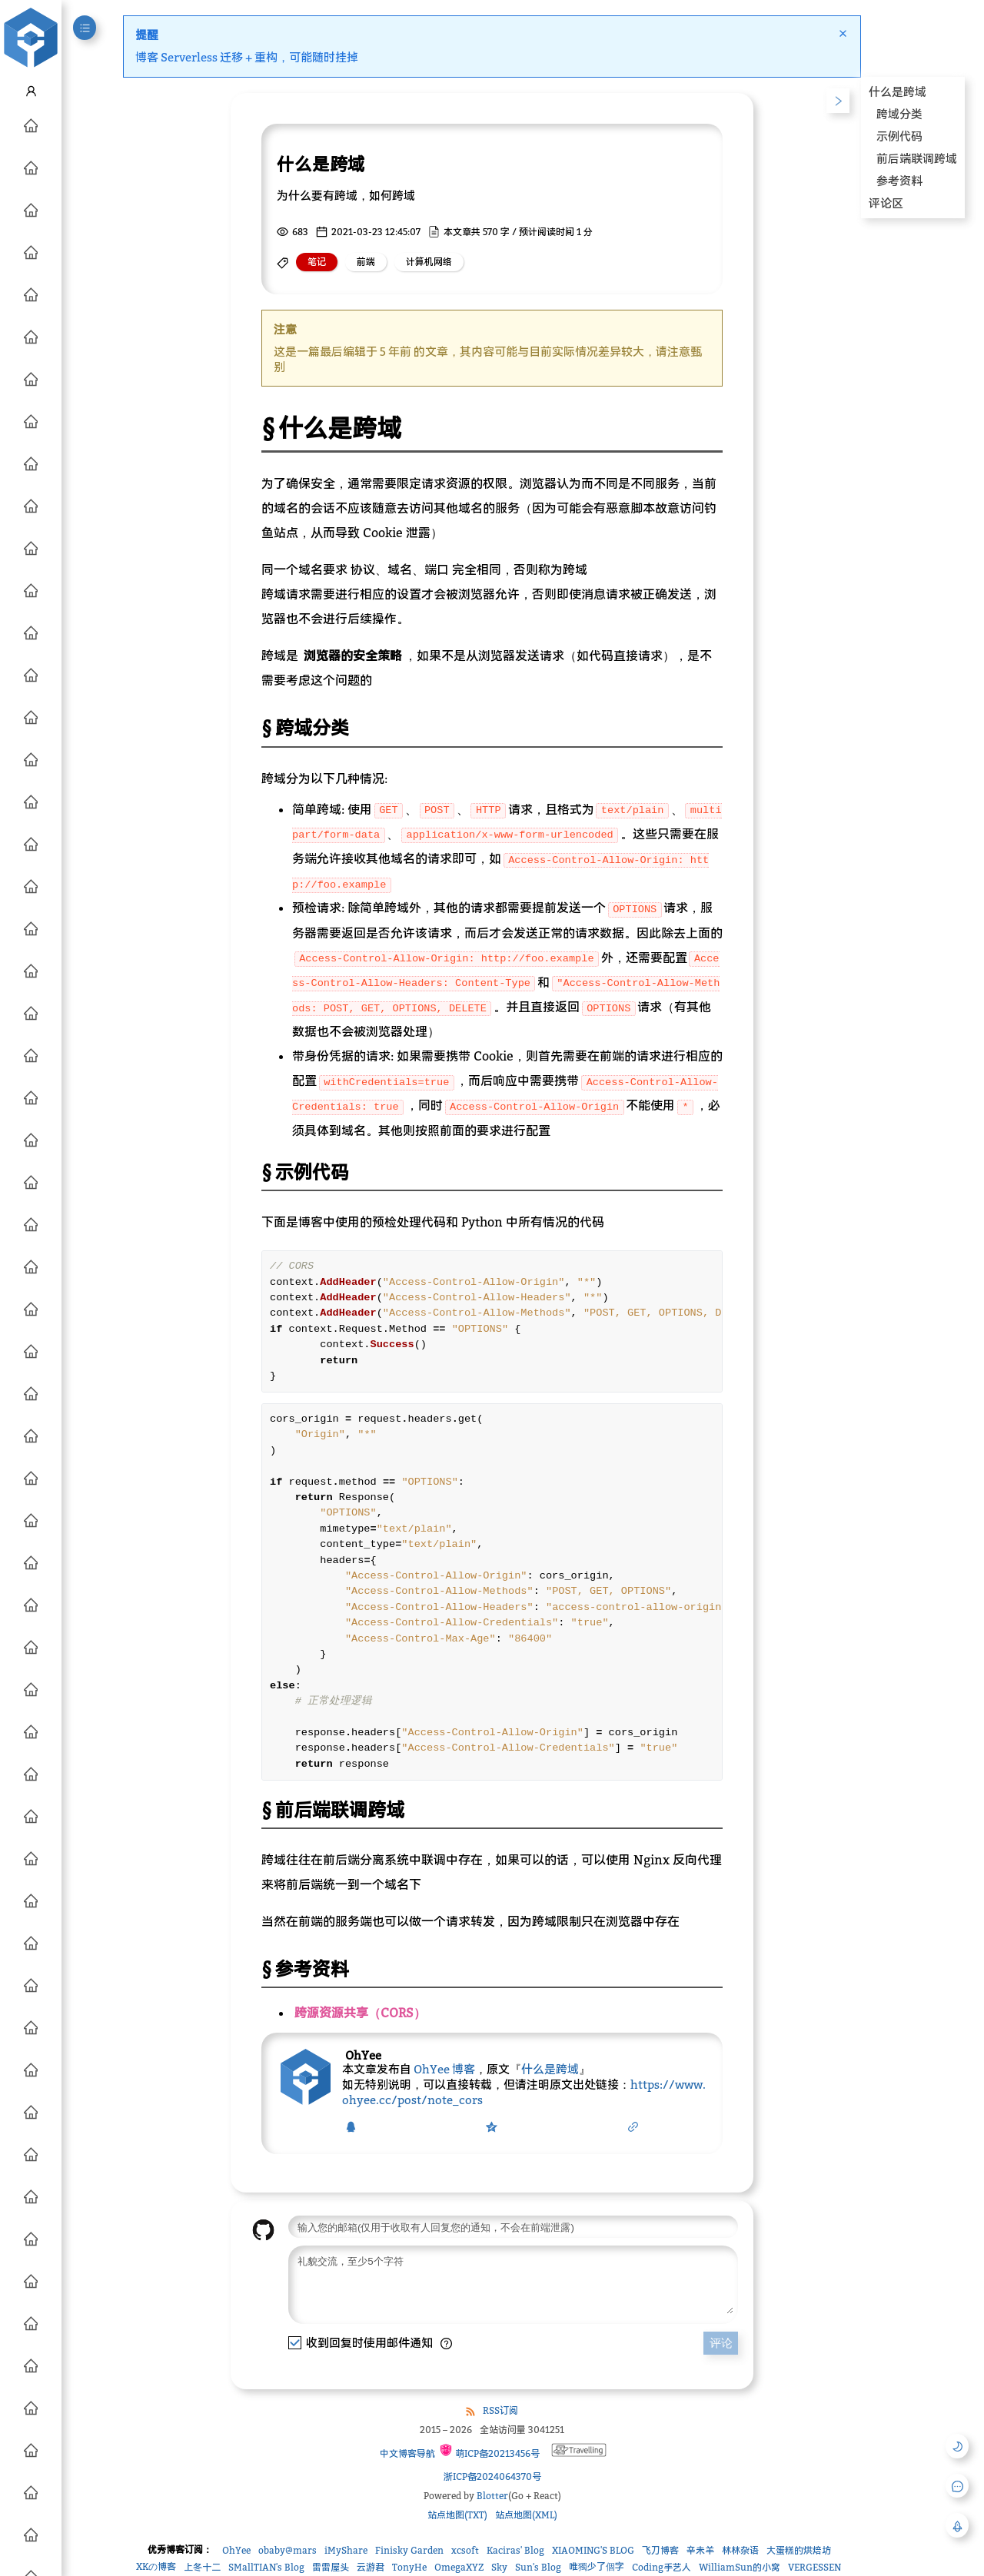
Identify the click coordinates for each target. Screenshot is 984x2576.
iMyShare (345, 2562)
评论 (721, 2354)
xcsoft (465, 2562)
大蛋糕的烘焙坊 (798, 2562)
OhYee (236, 2562)
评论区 (886, 203)
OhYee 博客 (444, 2069)
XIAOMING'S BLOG (593, 2562)
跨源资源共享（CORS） (360, 2012)
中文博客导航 (406, 2465)
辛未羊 (700, 2562)
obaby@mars (287, 2562)
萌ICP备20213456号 (489, 2463)
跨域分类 (899, 114)
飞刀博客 (660, 2562)
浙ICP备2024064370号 (492, 2488)
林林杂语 (740, 2562)
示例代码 (899, 136)
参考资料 (899, 181)
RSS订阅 (500, 2422)
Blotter (492, 2507)
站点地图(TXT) (457, 2526)
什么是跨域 (550, 2069)
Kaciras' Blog (515, 2562)
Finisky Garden (409, 2562)
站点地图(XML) (526, 2526)
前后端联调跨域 (916, 158)
